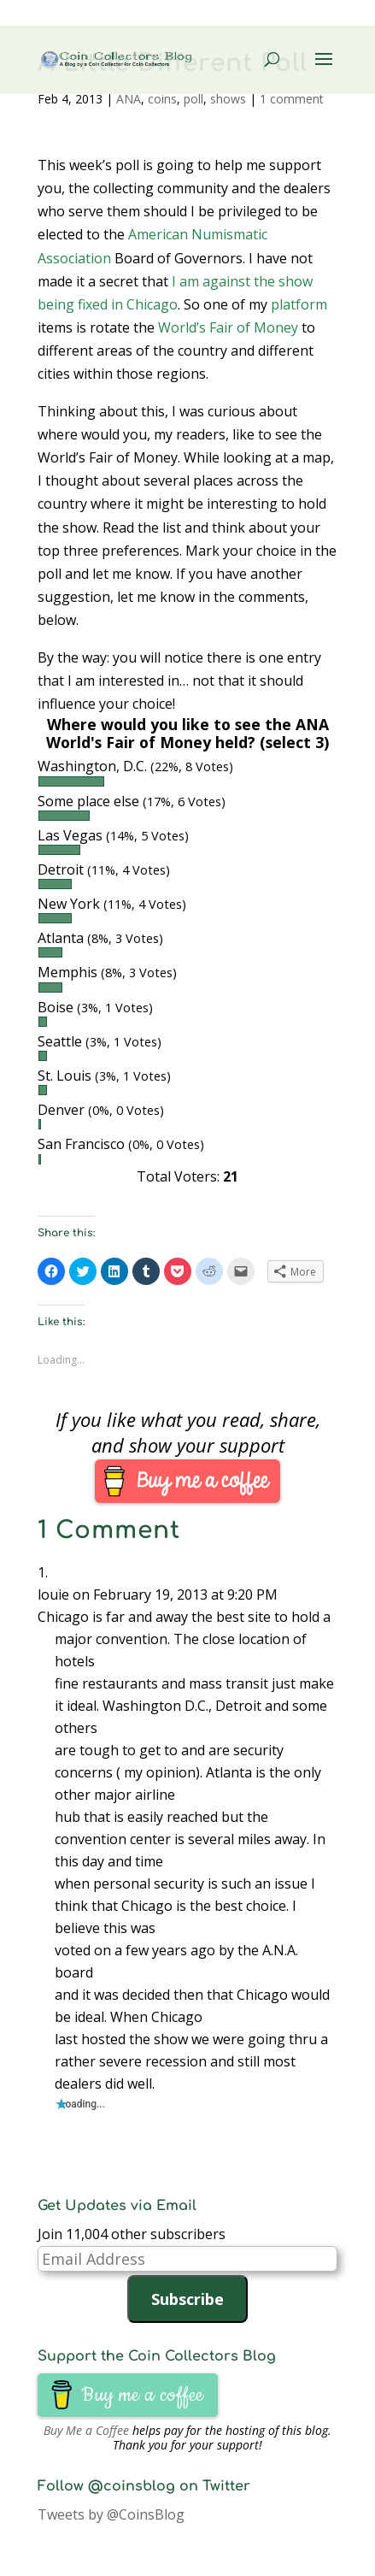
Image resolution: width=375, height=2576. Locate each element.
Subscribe (187, 2299)
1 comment (292, 99)
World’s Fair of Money (228, 327)
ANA (128, 99)
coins (162, 99)
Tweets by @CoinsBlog (111, 2514)
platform (299, 304)
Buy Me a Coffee (86, 2430)
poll (193, 99)
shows (228, 99)
